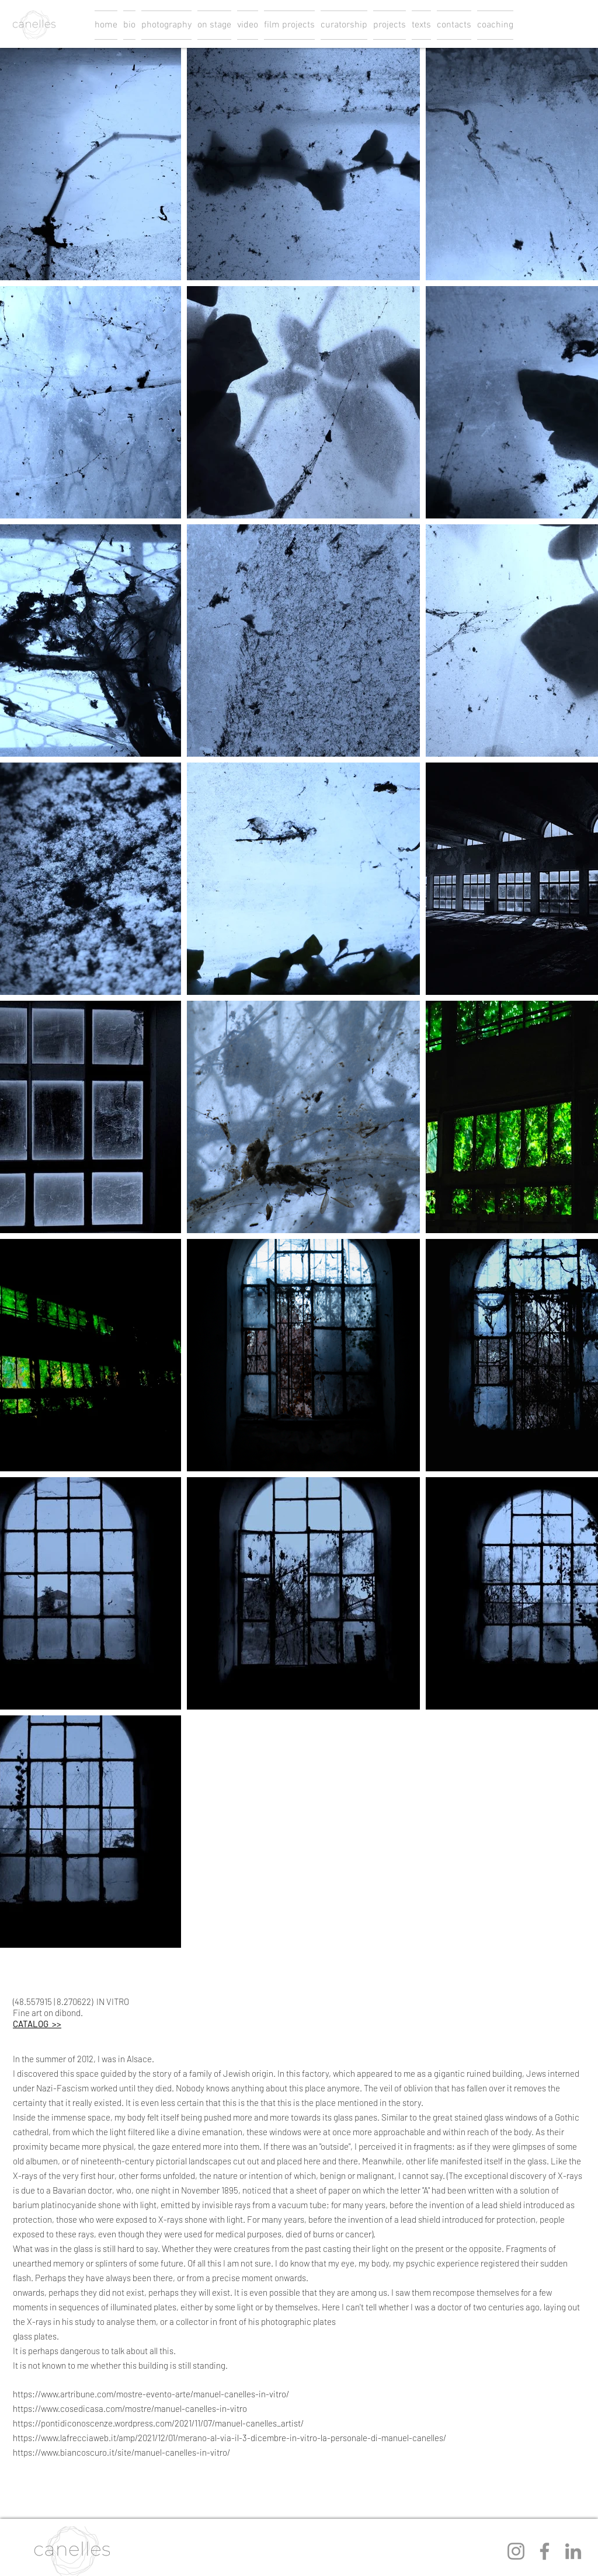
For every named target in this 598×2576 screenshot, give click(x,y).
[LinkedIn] (573, 2551)
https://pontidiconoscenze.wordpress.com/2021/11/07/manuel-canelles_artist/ (158, 2423)
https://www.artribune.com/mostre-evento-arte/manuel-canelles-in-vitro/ (151, 2394)
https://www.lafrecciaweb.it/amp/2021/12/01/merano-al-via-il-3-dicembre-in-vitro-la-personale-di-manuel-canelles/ (229, 2437)
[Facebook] (544, 2551)
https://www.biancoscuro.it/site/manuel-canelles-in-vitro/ (121, 2452)
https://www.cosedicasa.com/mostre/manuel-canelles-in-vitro (130, 2408)
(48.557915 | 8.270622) (53, 2001)
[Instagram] (516, 2551)
